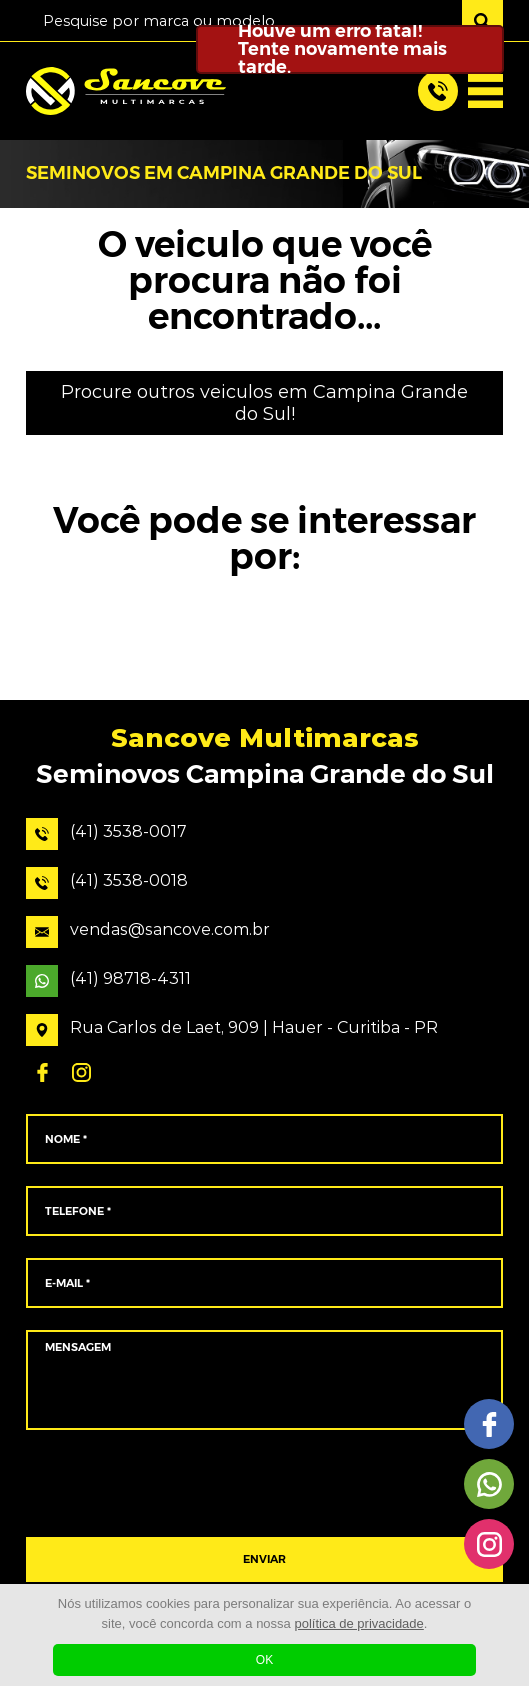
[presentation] (264, 1484)
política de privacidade (358, 1623)
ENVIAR (264, 1559)
